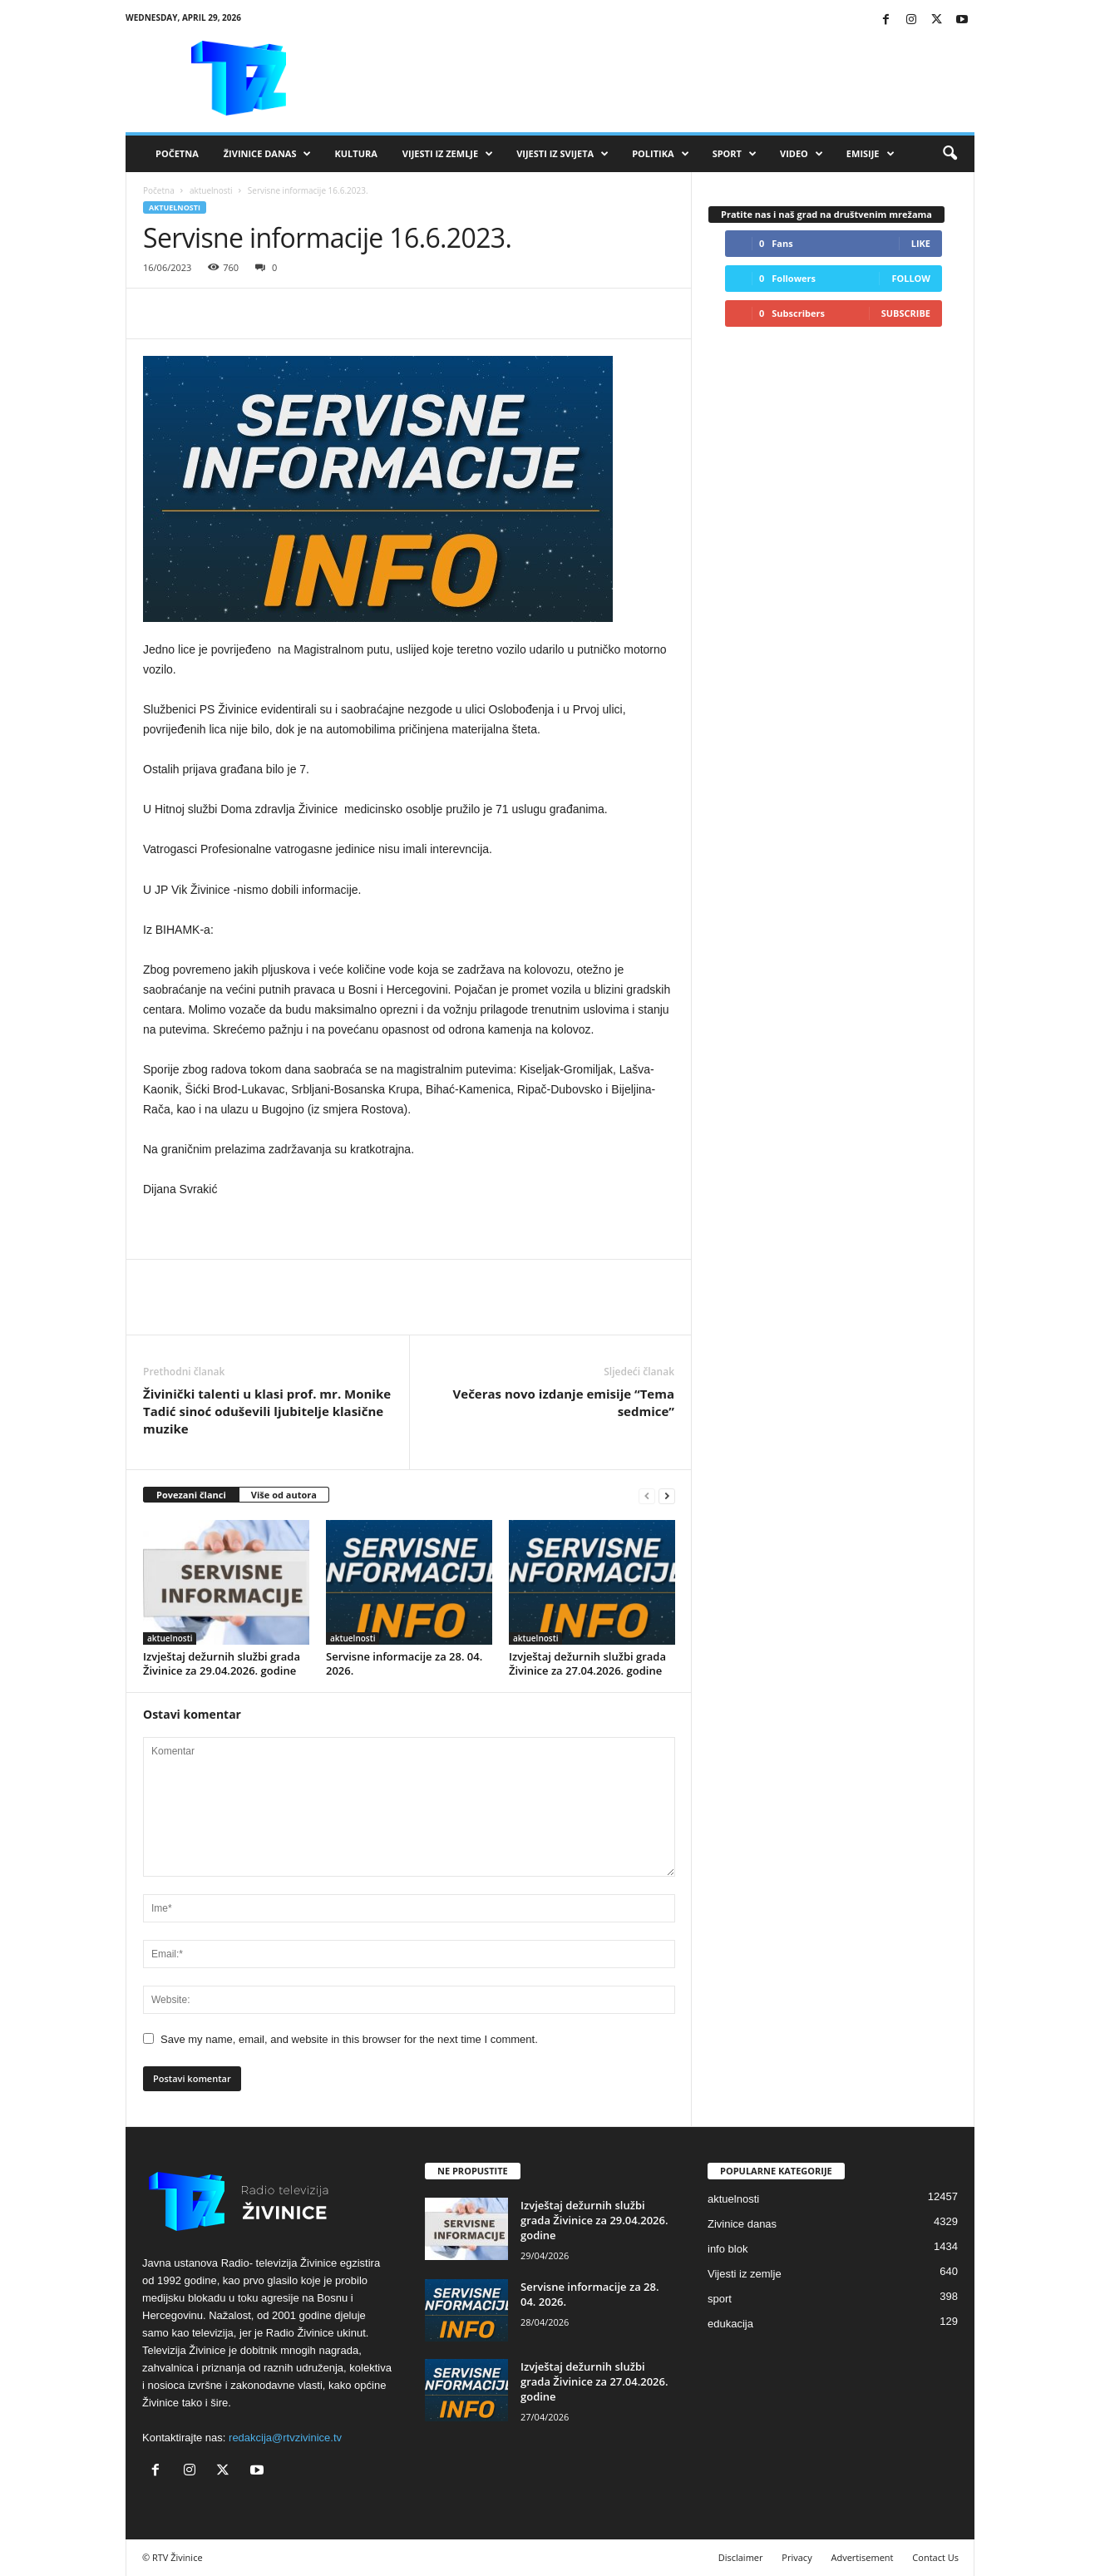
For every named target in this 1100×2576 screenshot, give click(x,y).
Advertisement (862, 2557)
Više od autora (284, 1494)
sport (720, 2298)
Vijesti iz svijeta (562, 154)
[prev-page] (647, 1495)
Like (920, 243)
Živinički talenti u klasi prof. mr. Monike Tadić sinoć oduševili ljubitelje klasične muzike (267, 1411)
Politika (660, 154)
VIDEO (801, 154)
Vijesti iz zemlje (447, 154)
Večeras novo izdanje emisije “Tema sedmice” (563, 1402)
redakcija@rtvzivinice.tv (285, 2437)
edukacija (730, 2323)
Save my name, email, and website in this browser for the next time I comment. (349, 2039)
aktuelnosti (211, 190)
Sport (735, 154)
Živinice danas (268, 154)
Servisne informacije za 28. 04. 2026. (404, 1663)
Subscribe (905, 313)
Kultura (355, 153)
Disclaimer (740, 2557)
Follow (910, 278)
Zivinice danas (742, 2224)
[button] (949, 154)
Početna (177, 153)
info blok (727, 2249)
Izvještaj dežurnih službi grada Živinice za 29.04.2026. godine (221, 1663)
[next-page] (667, 1495)
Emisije (870, 154)
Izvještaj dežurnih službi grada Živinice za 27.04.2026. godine (587, 1663)
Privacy (796, 2557)
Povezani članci (191, 1494)
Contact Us (935, 2557)
